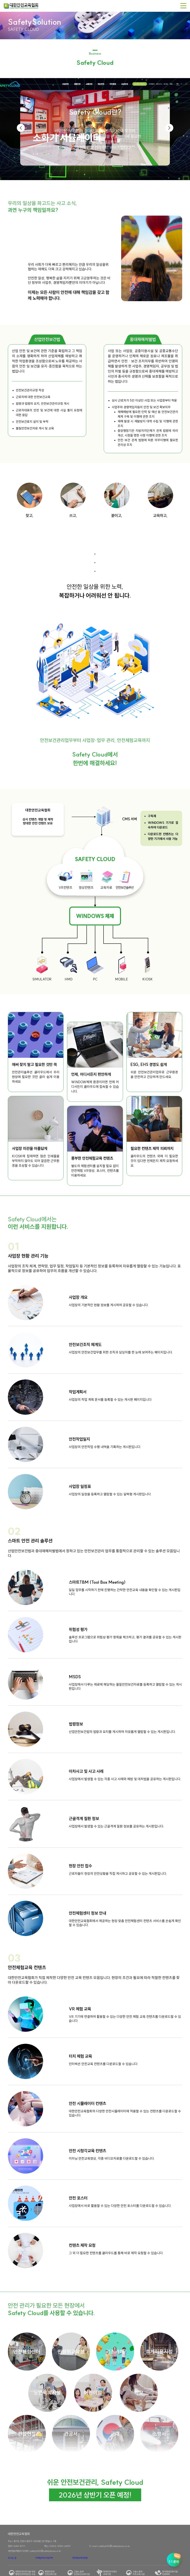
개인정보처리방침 (80, 2557)
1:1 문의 (174, 2558)
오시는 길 (12, 2557)
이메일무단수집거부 (44, 2557)
